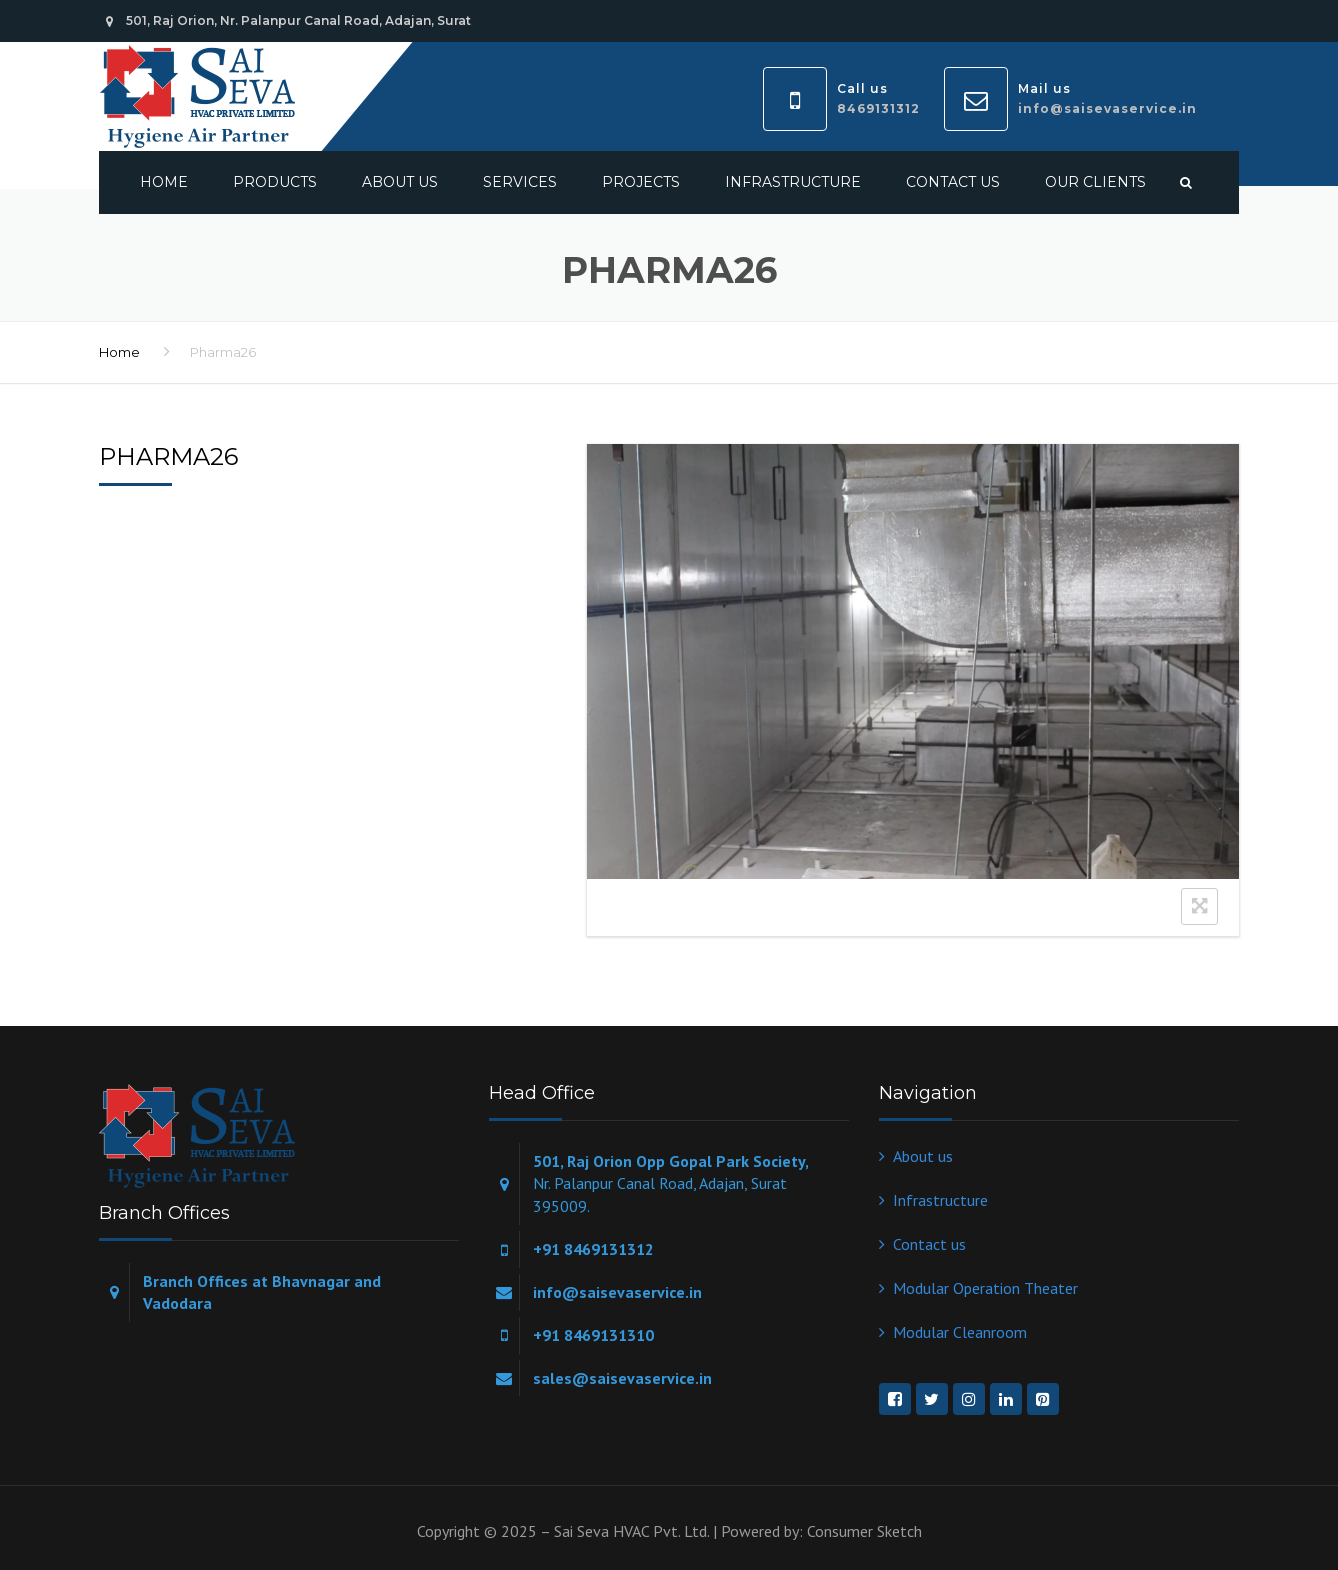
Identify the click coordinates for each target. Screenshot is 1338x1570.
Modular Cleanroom (960, 1332)
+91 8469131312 (593, 1249)
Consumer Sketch (864, 1531)
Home (164, 182)
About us (400, 182)
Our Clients (1095, 182)
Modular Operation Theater (985, 1288)
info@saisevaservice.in (1107, 108)
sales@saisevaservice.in (622, 1378)
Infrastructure (793, 182)
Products (275, 182)
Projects (641, 182)
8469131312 (878, 108)
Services (520, 182)
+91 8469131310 (593, 1335)
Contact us (953, 182)
